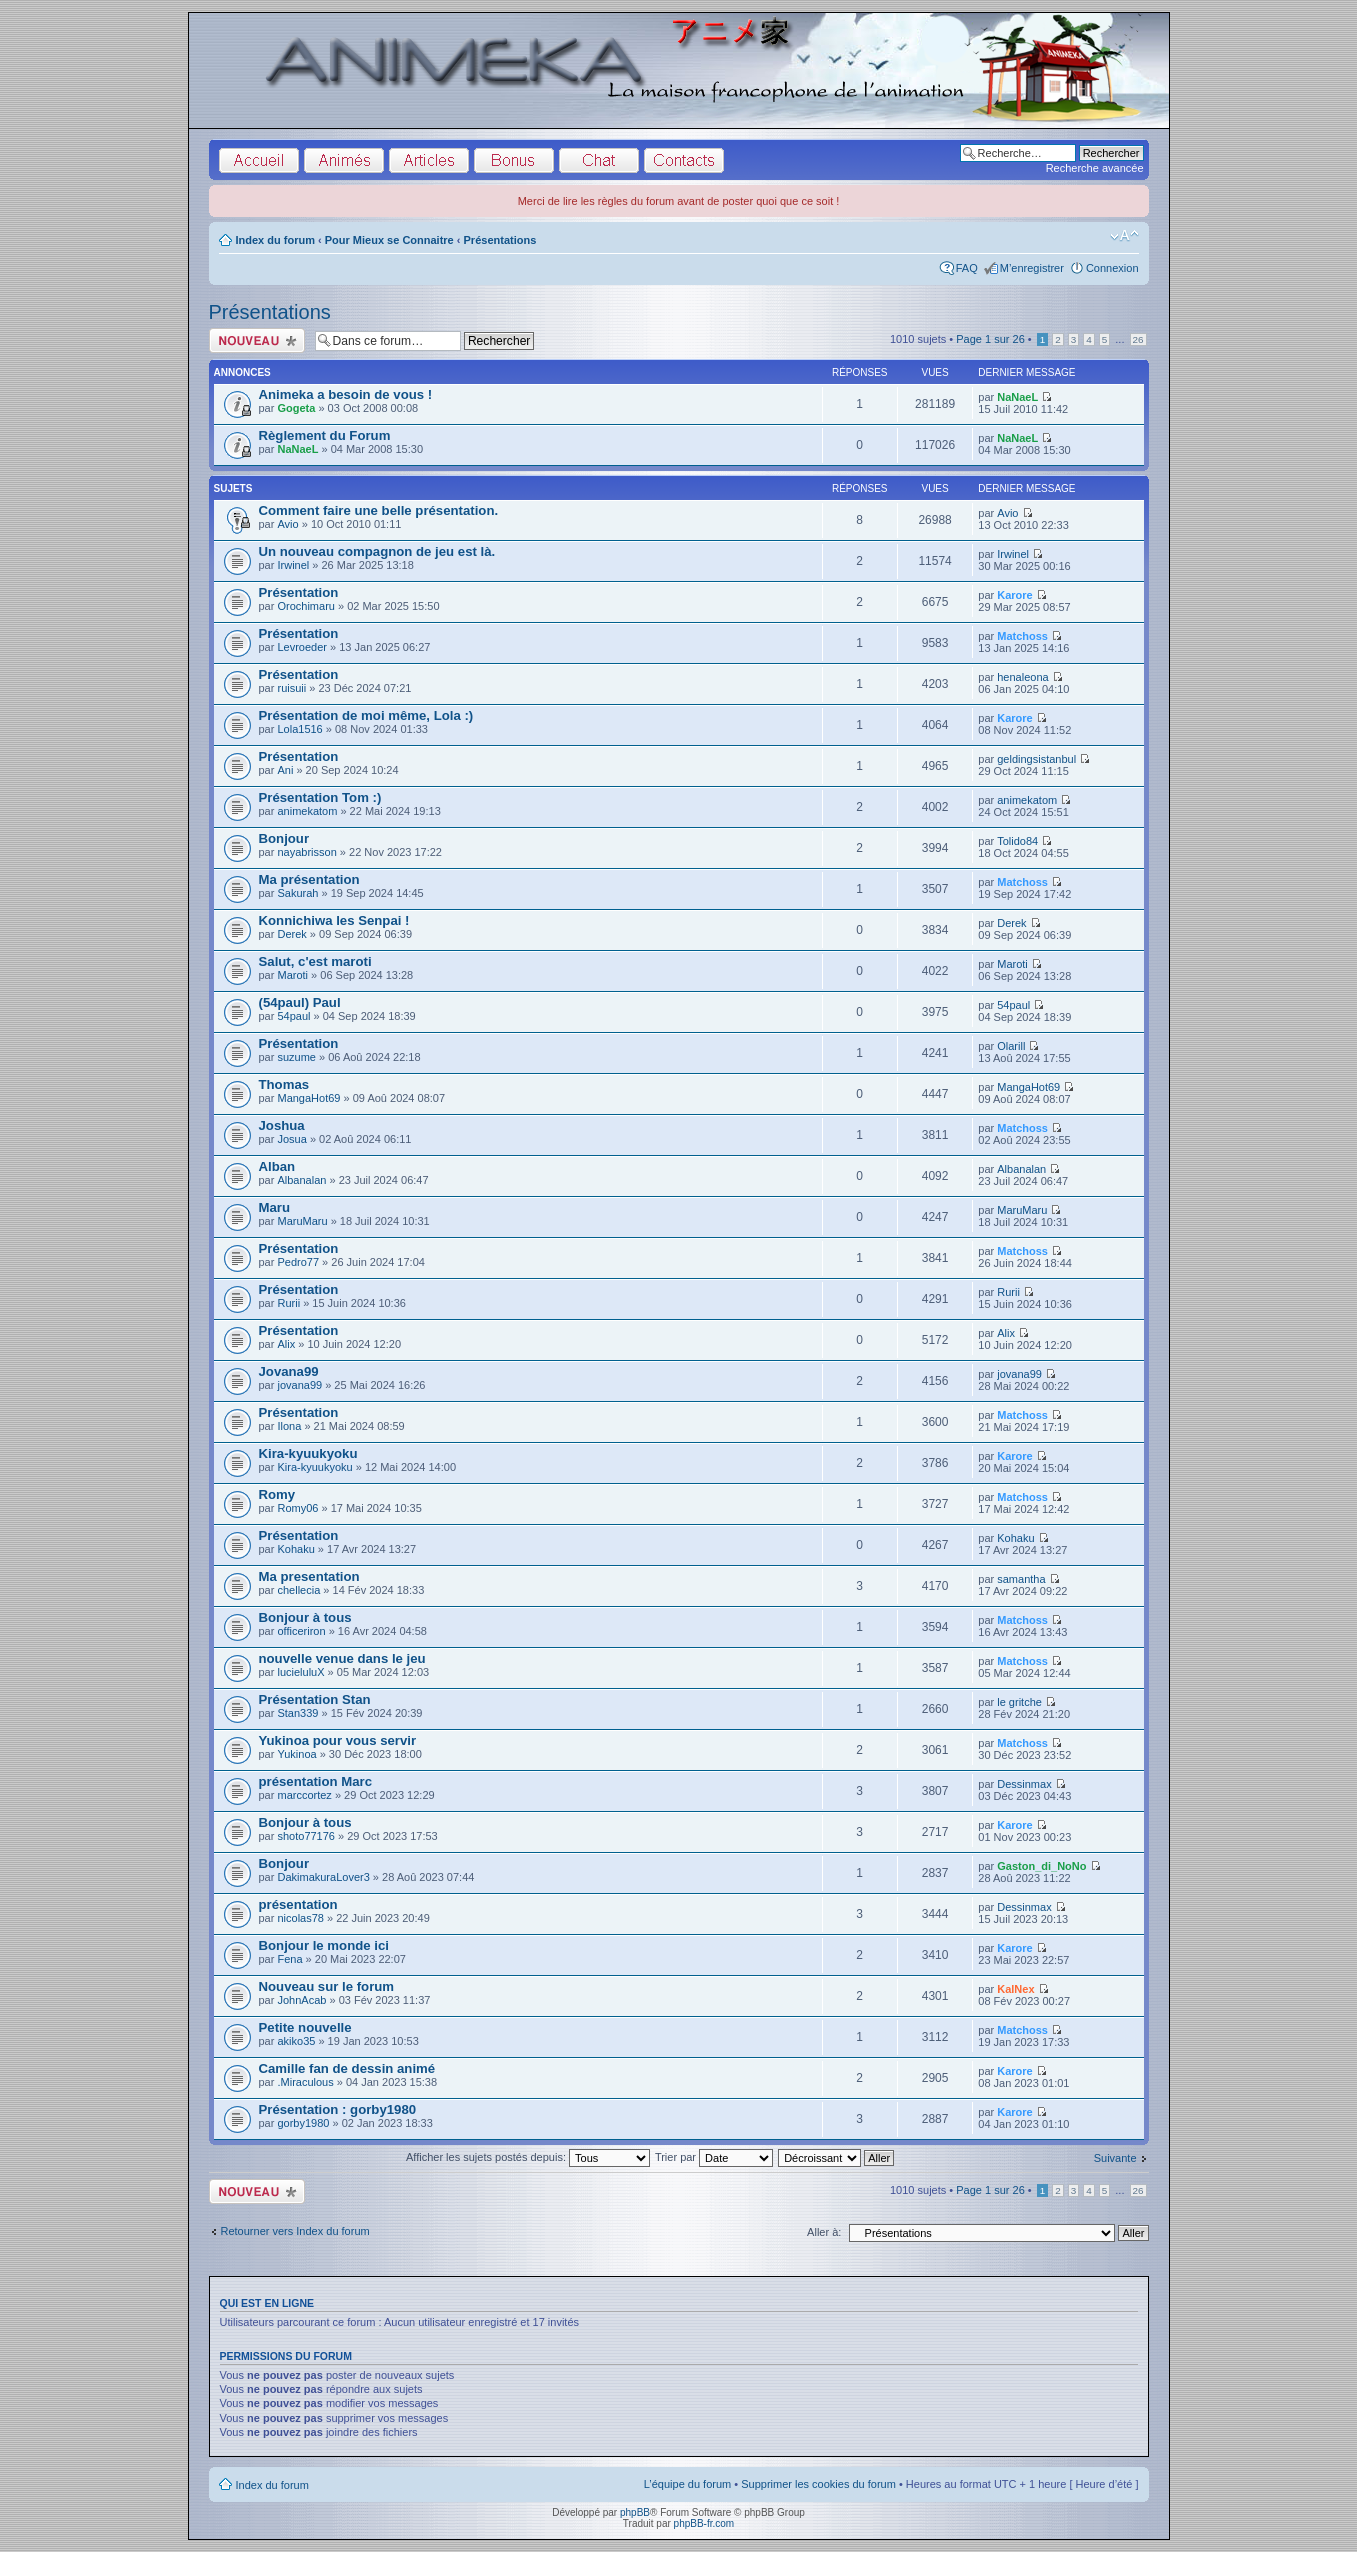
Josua (291, 1139)
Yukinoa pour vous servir (338, 1740)
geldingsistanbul (1036, 759)
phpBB (635, 2512)
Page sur (990, 339)
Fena (289, 1959)
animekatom (307, 811)
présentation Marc (316, 1781)
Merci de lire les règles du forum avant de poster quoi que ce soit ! (679, 201)
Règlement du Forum (325, 435)
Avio (287, 524)
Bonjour (284, 838)
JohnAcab (301, 2000)
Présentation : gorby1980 (338, 2109)
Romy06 (297, 1508)
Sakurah (297, 893)
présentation (298, 1904)
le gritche (1019, 1702)
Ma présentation (309, 879)
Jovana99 (289, 1371)
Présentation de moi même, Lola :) (366, 715)
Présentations (500, 240)
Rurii (288, 1303)
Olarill (1011, 1046)
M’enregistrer (1032, 268)
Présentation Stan (315, 1699)
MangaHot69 (308, 1098)
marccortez (304, 1795)
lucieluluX (300, 1672)
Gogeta (296, 408)
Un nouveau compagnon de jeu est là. (377, 551)
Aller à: (824, 2232)
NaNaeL (1017, 397)
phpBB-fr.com (704, 2523)
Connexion (1112, 268)
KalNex (1015, 1989)
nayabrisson (306, 852)
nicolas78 (300, 1918)
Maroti (292, 975)
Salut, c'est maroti (315, 961)
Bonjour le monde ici (324, 1945)
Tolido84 (1017, 841)
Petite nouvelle (305, 2027)
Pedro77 (298, 1262)
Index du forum (275, 240)
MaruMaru (302, 1221)
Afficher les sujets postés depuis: (528, 2157)
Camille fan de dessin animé (347, 2068)
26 (1138, 339)
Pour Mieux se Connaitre (389, 240)
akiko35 (296, 2041)
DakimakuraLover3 (323, 1877)
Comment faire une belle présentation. (379, 510)
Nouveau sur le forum (327, 1986)
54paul (293, 1016)
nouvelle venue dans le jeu (342, 1658)
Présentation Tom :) (320, 797)
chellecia (298, 1590)
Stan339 (297, 1713)
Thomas (284, 1084)
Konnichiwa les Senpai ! (334, 920)
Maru (275, 1207)
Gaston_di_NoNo (1041, 1866)
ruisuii (291, 688)
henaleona (1022, 677)
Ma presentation (309, 1576)
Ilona (289, 1426)
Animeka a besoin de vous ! (346, 394)
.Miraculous (305, 2082)
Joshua (282, 1125)
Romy (277, 1494)
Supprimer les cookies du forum (818, 2484)
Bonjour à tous (305, 1617)
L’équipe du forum (687, 2484)
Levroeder (302, 647)
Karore (1014, 595)
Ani (285, 770)
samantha (1021, 1579)
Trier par (714, 2157)
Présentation (299, 592)
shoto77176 (306, 1836)
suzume (296, 1057)
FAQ (967, 268)
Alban (277, 1166)
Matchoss (1022, 636)
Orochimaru (305, 606)
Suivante (1115, 2158)
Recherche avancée (1095, 168)
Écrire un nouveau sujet (257, 340)
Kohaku (295, 1549)
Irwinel (293, 565)
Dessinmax (1024, 1784)
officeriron (301, 1631)
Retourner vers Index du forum (295, 2231)
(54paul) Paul (300, 1002)
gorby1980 (303, 2123)
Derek (291, 934)
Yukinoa (296, 1754)
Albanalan (301, 1180)
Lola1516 (299, 729)
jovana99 (299, 1385)
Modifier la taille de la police (1124, 236)
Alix (286, 1344)
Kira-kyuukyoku (308, 1453)
